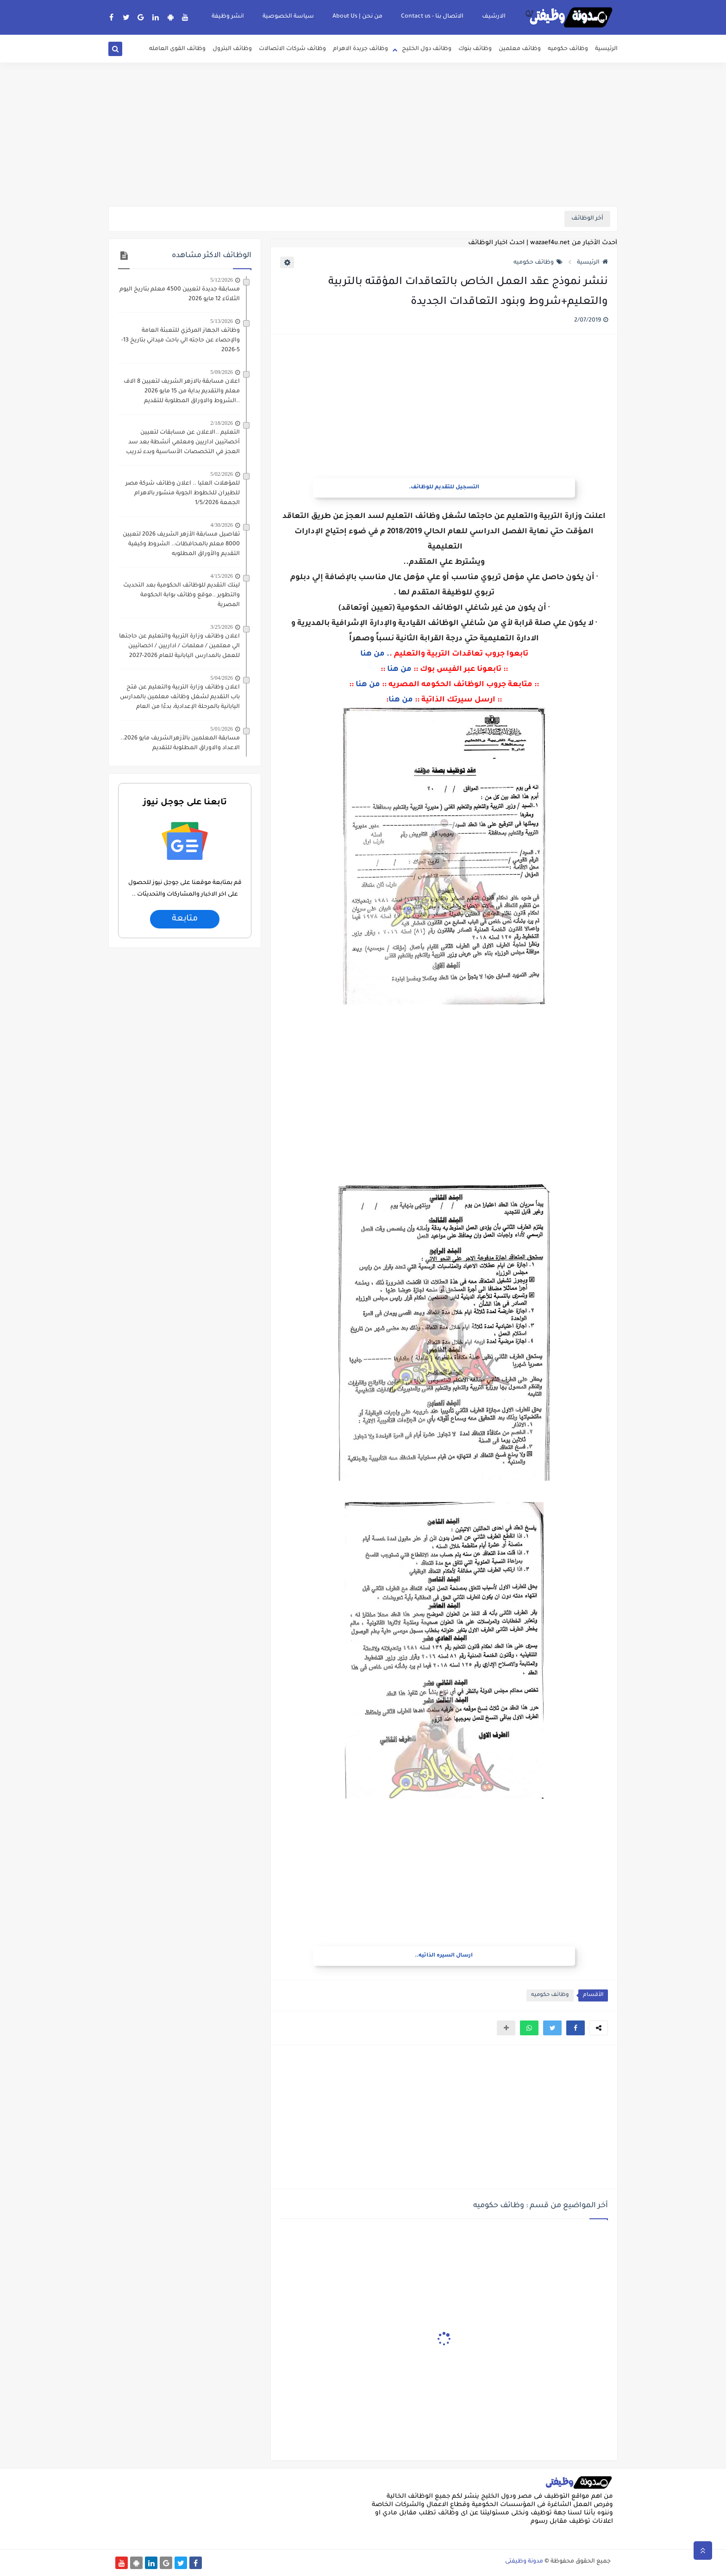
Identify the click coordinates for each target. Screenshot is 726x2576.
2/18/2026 (221, 423)
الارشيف (494, 16)
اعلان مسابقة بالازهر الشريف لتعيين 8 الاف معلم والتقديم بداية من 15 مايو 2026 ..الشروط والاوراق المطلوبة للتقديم (182, 391)
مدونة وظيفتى (524, 2561)
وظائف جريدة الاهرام (360, 49)
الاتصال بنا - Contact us (432, 16)
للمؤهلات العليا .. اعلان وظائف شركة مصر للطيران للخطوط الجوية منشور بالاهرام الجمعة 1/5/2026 (182, 493)
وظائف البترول (232, 49)
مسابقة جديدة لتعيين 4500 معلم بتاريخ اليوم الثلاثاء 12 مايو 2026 (179, 294)
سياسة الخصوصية (288, 16)
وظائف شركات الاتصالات (292, 49)
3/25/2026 (221, 627)
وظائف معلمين (520, 49)
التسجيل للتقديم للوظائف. (444, 488)
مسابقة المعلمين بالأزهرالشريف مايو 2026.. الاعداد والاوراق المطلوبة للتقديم (180, 743)
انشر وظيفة (228, 16)
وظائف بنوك (475, 49)
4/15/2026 (221, 576)
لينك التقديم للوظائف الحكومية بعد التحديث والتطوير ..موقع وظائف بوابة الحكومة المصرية (181, 595)
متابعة (184, 919)
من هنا (399, 669)
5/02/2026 (221, 474)
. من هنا (374, 654)
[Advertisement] (363, 134)
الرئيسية (606, 49)
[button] (575, 2027)
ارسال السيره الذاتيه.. (444, 1956)
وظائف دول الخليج (426, 49)
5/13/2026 (221, 321)
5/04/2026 (221, 678)
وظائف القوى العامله (177, 49)
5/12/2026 (221, 280)
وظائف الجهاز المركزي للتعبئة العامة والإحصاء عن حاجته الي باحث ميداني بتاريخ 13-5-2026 (180, 341)
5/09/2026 (221, 372)
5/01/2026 (221, 729)
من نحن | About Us (357, 16)
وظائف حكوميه (568, 49)
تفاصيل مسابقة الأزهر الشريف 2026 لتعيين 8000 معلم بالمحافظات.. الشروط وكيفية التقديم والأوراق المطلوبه (181, 544)
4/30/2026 (221, 525)
